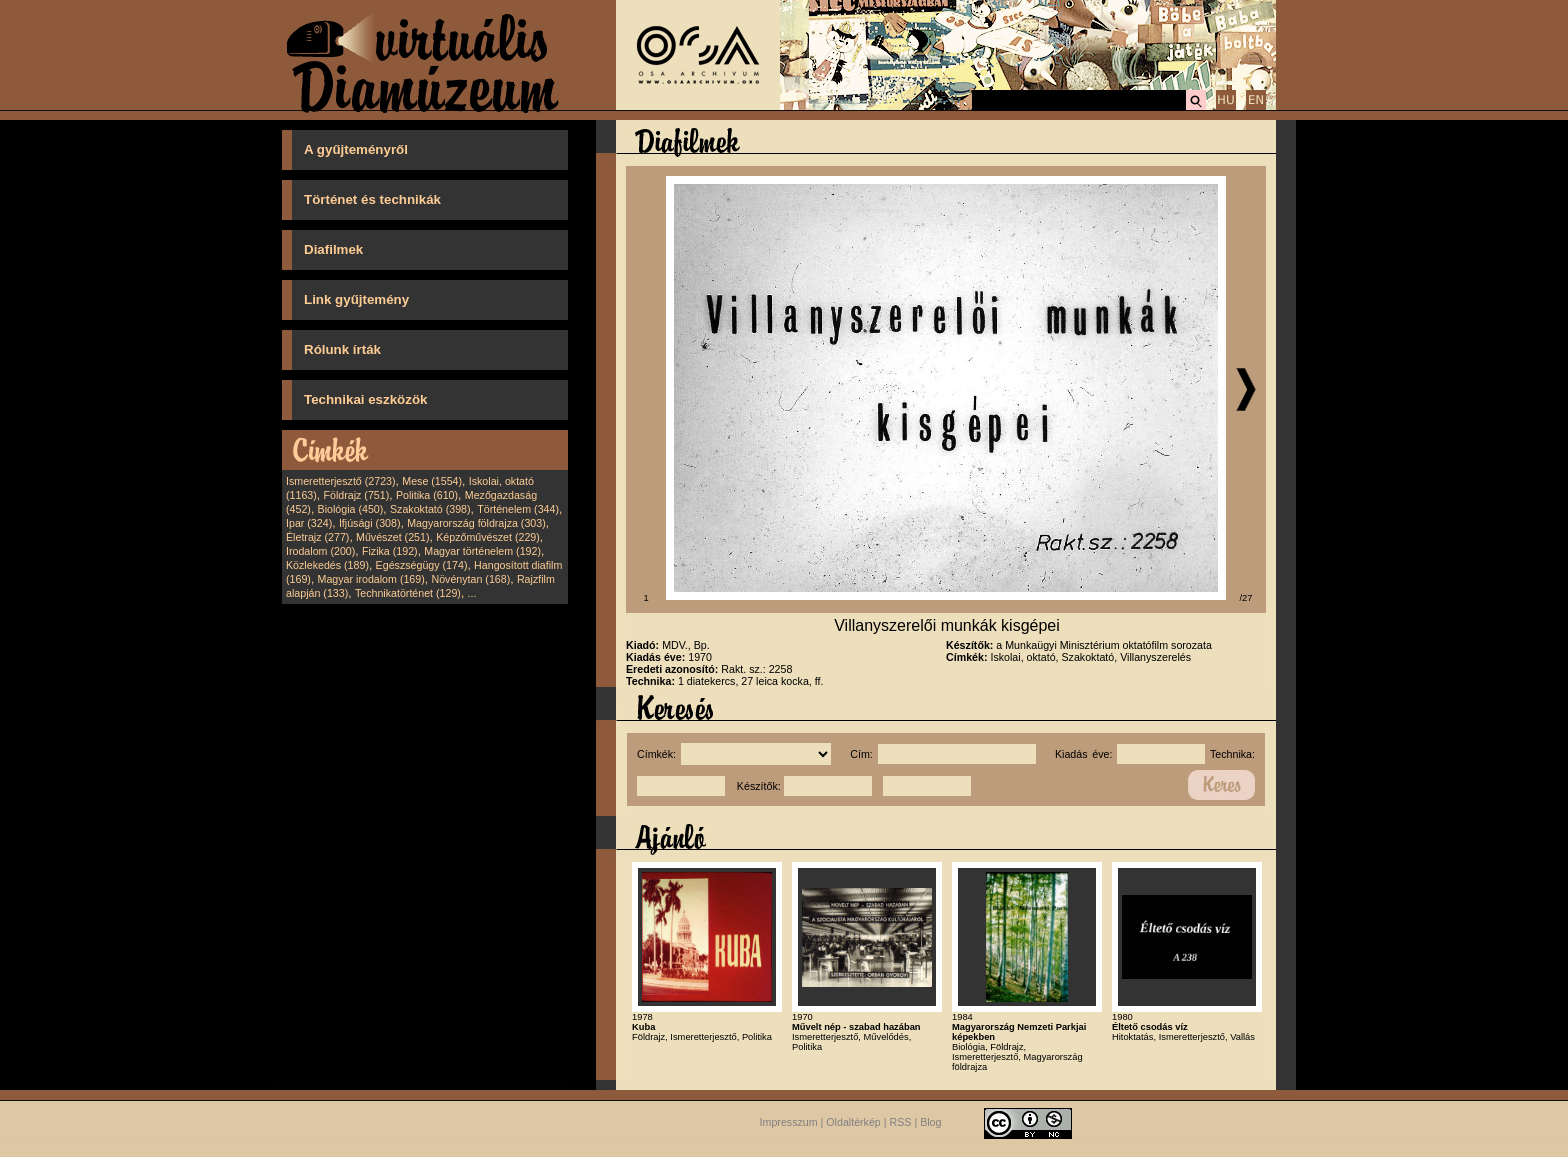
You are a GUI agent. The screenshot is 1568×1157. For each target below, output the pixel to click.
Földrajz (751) (356, 495)
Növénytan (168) (470, 579)
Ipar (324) (309, 523)
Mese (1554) (432, 481)
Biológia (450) (351, 509)
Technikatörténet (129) (408, 593)
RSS (901, 1122)
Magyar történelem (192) (482, 551)
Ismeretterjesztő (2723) (341, 481)
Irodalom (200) (320, 551)
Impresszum (789, 1122)
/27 (1246, 598)
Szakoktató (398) (430, 509)
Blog (930, 1122)
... (472, 593)
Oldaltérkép (853, 1122)
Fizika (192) (390, 551)
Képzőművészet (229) (488, 537)
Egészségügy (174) (422, 565)
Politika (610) (427, 495)
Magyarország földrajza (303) (476, 523)
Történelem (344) (518, 509)
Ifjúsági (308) (370, 523)
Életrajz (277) (317, 537)
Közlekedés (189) (327, 565)
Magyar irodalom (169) (371, 579)
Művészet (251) (392, 537)
